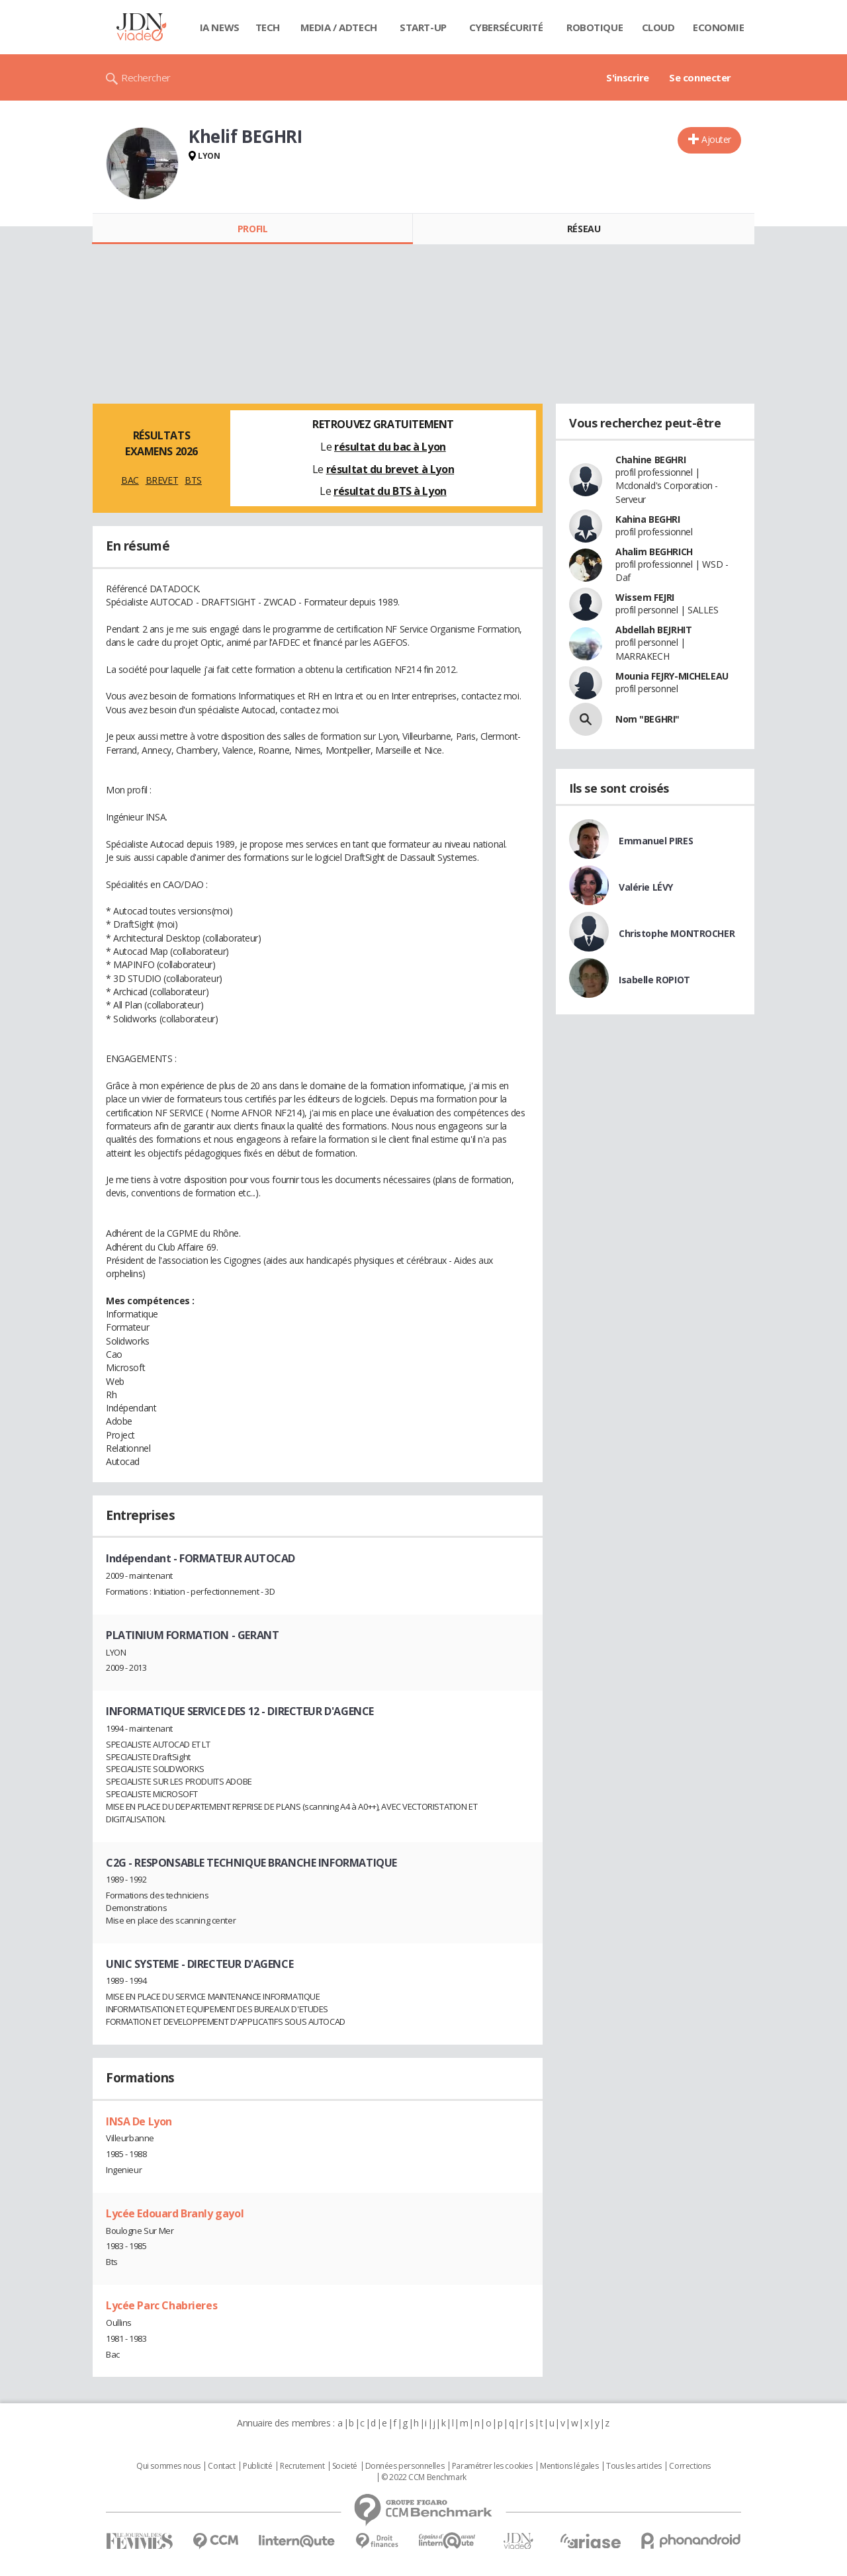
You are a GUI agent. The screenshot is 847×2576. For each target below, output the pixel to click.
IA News (220, 27)
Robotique (594, 27)
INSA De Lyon (139, 2121)
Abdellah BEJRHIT (653, 629)
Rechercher (146, 77)
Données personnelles (405, 2466)
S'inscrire (627, 77)
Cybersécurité (506, 27)
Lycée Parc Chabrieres (161, 2305)
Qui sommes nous (168, 2466)
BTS (193, 480)
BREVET (162, 480)
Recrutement (302, 2466)
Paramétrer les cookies (492, 2466)
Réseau (583, 228)
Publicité (257, 2466)
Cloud (658, 27)
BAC (130, 480)
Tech (267, 27)
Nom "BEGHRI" (647, 719)
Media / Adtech (338, 27)
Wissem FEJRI (644, 597)
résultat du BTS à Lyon (390, 491)
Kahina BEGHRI (647, 519)
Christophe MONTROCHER (677, 933)
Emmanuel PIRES (656, 840)
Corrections (689, 2466)
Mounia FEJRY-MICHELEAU (672, 676)
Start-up (423, 27)
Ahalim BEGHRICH (654, 551)
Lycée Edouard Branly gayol (175, 2213)
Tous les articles (634, 2466)
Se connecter (700, 77)
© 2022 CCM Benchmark (424, 2477)
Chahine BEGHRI (650, 459)
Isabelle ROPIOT (654, 979)
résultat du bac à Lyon (390, 446)
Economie (718, 27)
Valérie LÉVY (646, 887)
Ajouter (716, 139)
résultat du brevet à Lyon (390, 469)
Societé (344, 2466)
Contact (221, 2466)
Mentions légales (569, 2466)
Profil (252, 228)
